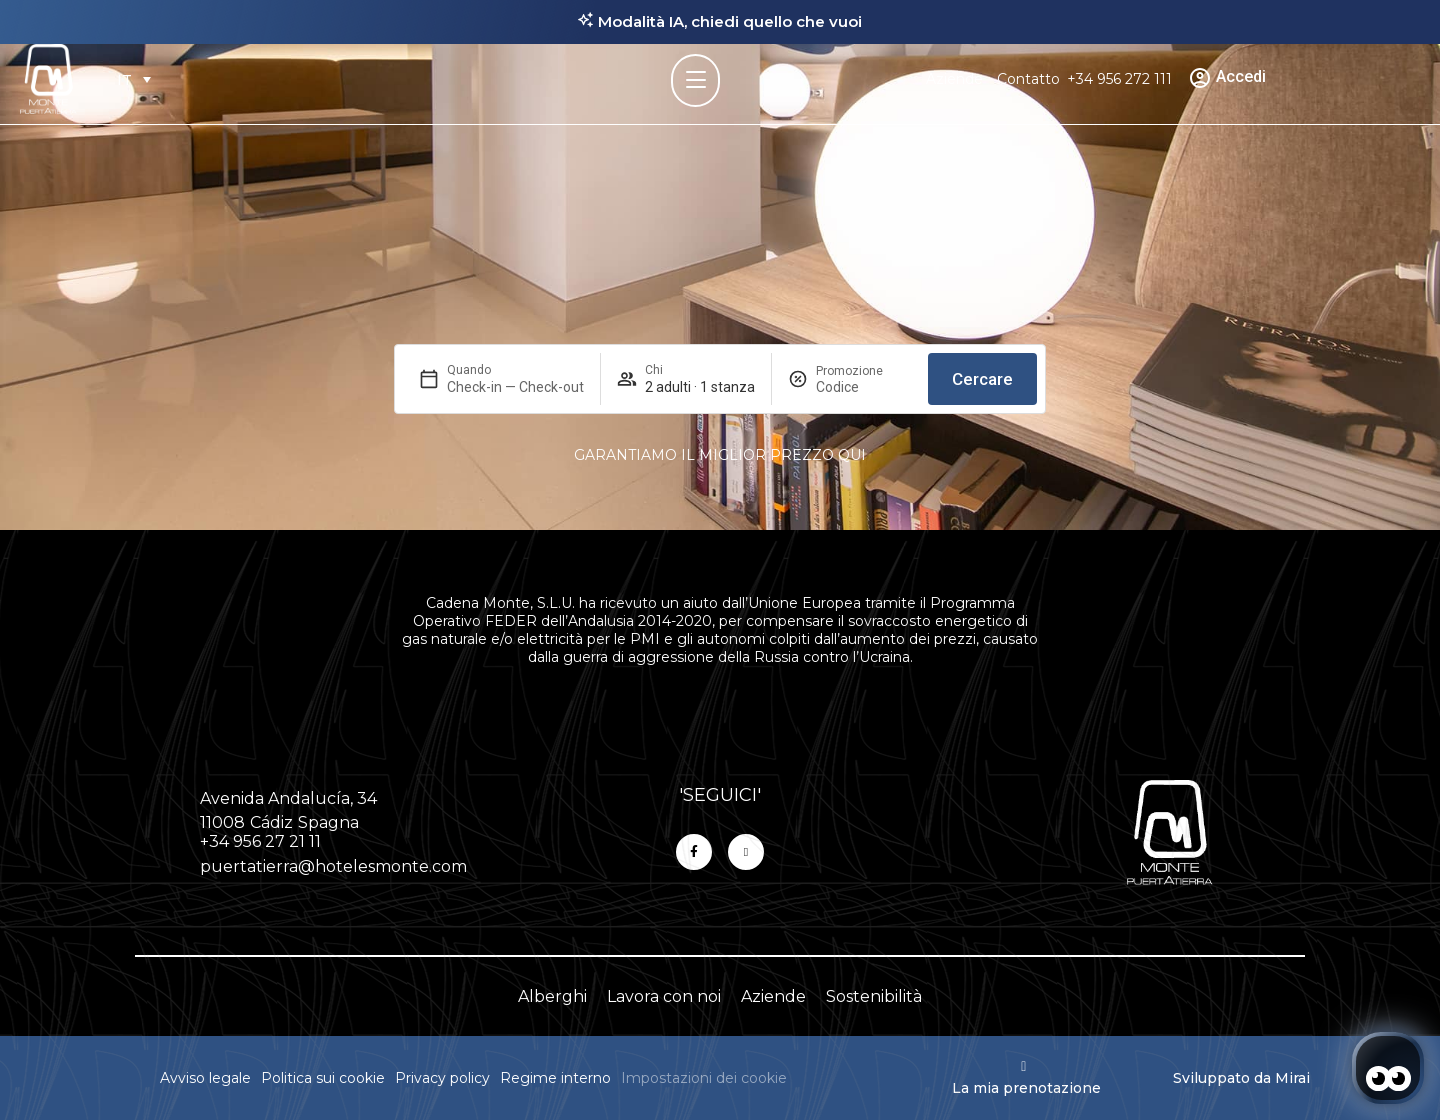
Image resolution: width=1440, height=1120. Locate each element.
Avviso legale (205, 1078)
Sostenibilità (874, 996)
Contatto (1028, 79)
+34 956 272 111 (1119, 79)
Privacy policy (442, 1078)
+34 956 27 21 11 (260, 841)
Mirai (1292, 1078)
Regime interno (555, 1078)
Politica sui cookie (323, 1078)
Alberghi (552, 996)
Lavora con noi (664, 996)
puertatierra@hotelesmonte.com (333, 866)
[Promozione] (864, 387)
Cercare (982, 379)
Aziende (954, 79)
